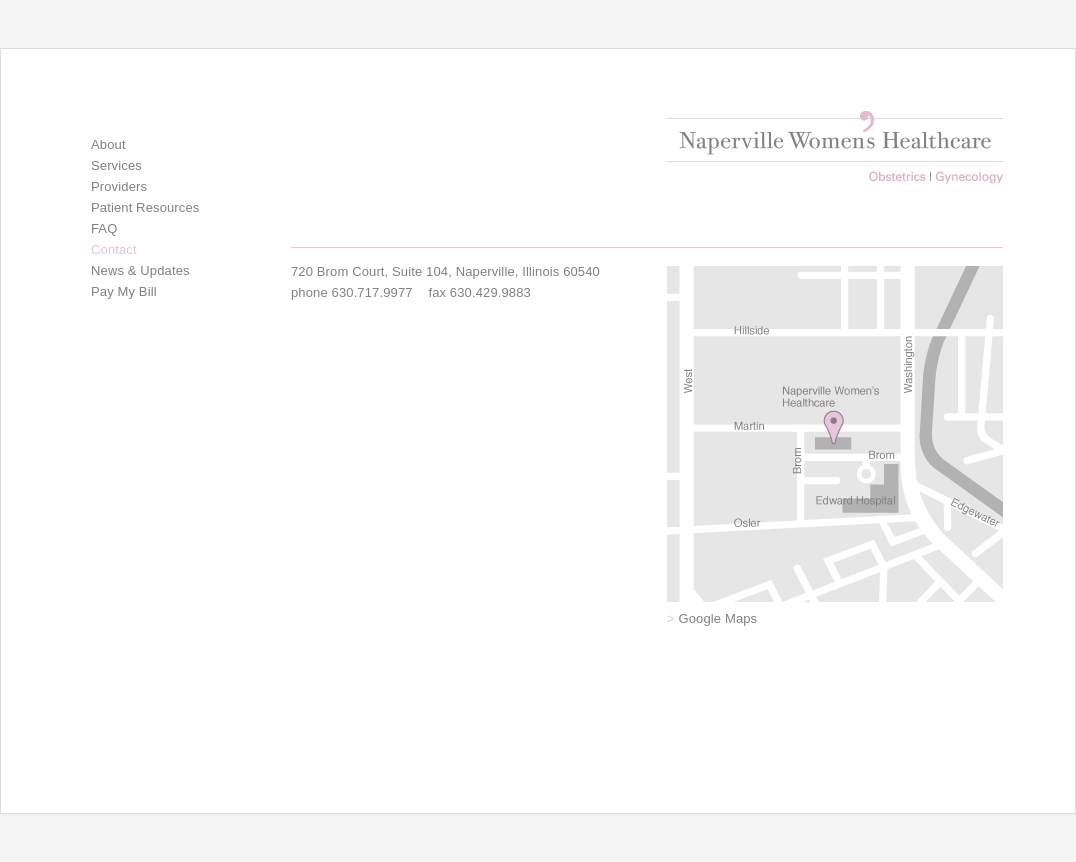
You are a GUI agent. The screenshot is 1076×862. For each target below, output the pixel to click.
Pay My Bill (124, 291)
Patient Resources (145, 207)
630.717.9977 (372, 292)
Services (116, 165)
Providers (119, 186)
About (108, 144)
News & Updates (140, 270)
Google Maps (712, 618)
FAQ (104, 228)
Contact (114, 249)
